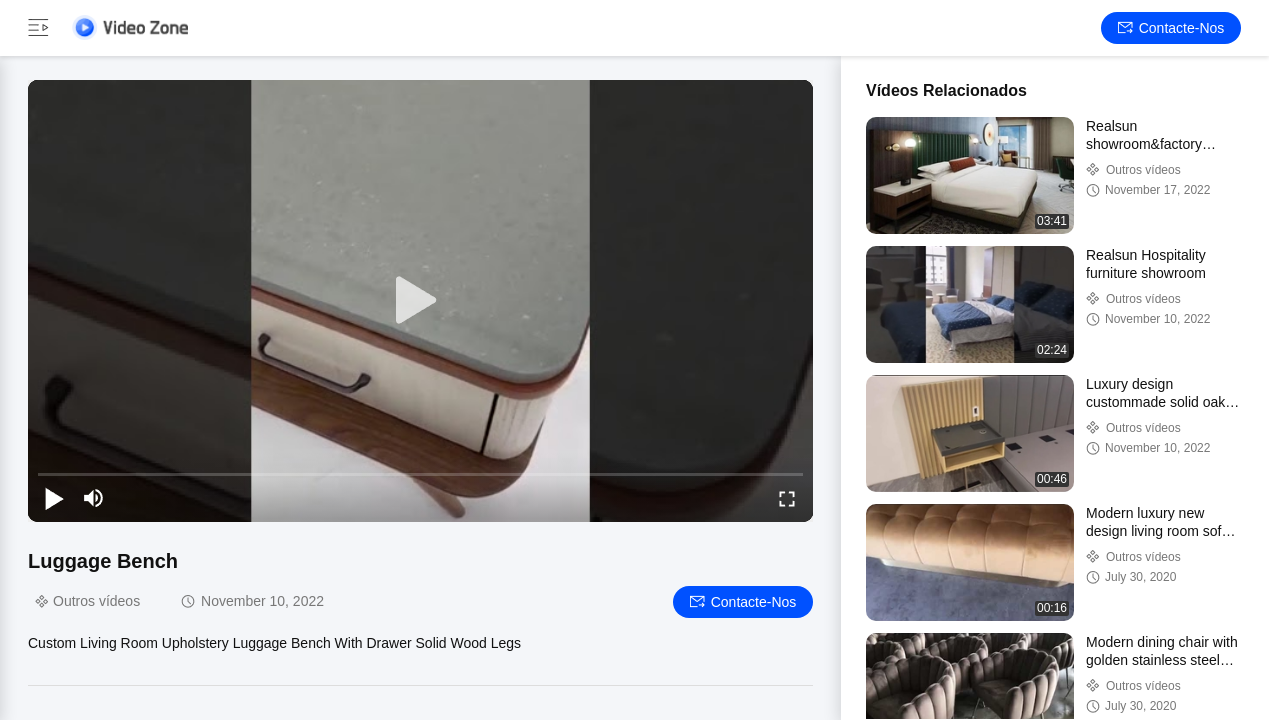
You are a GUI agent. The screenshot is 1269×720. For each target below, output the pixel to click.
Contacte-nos (1171, 28)
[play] (421, 301)
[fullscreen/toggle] (787, 498)
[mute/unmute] (94, 498)
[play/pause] (54, 498)
